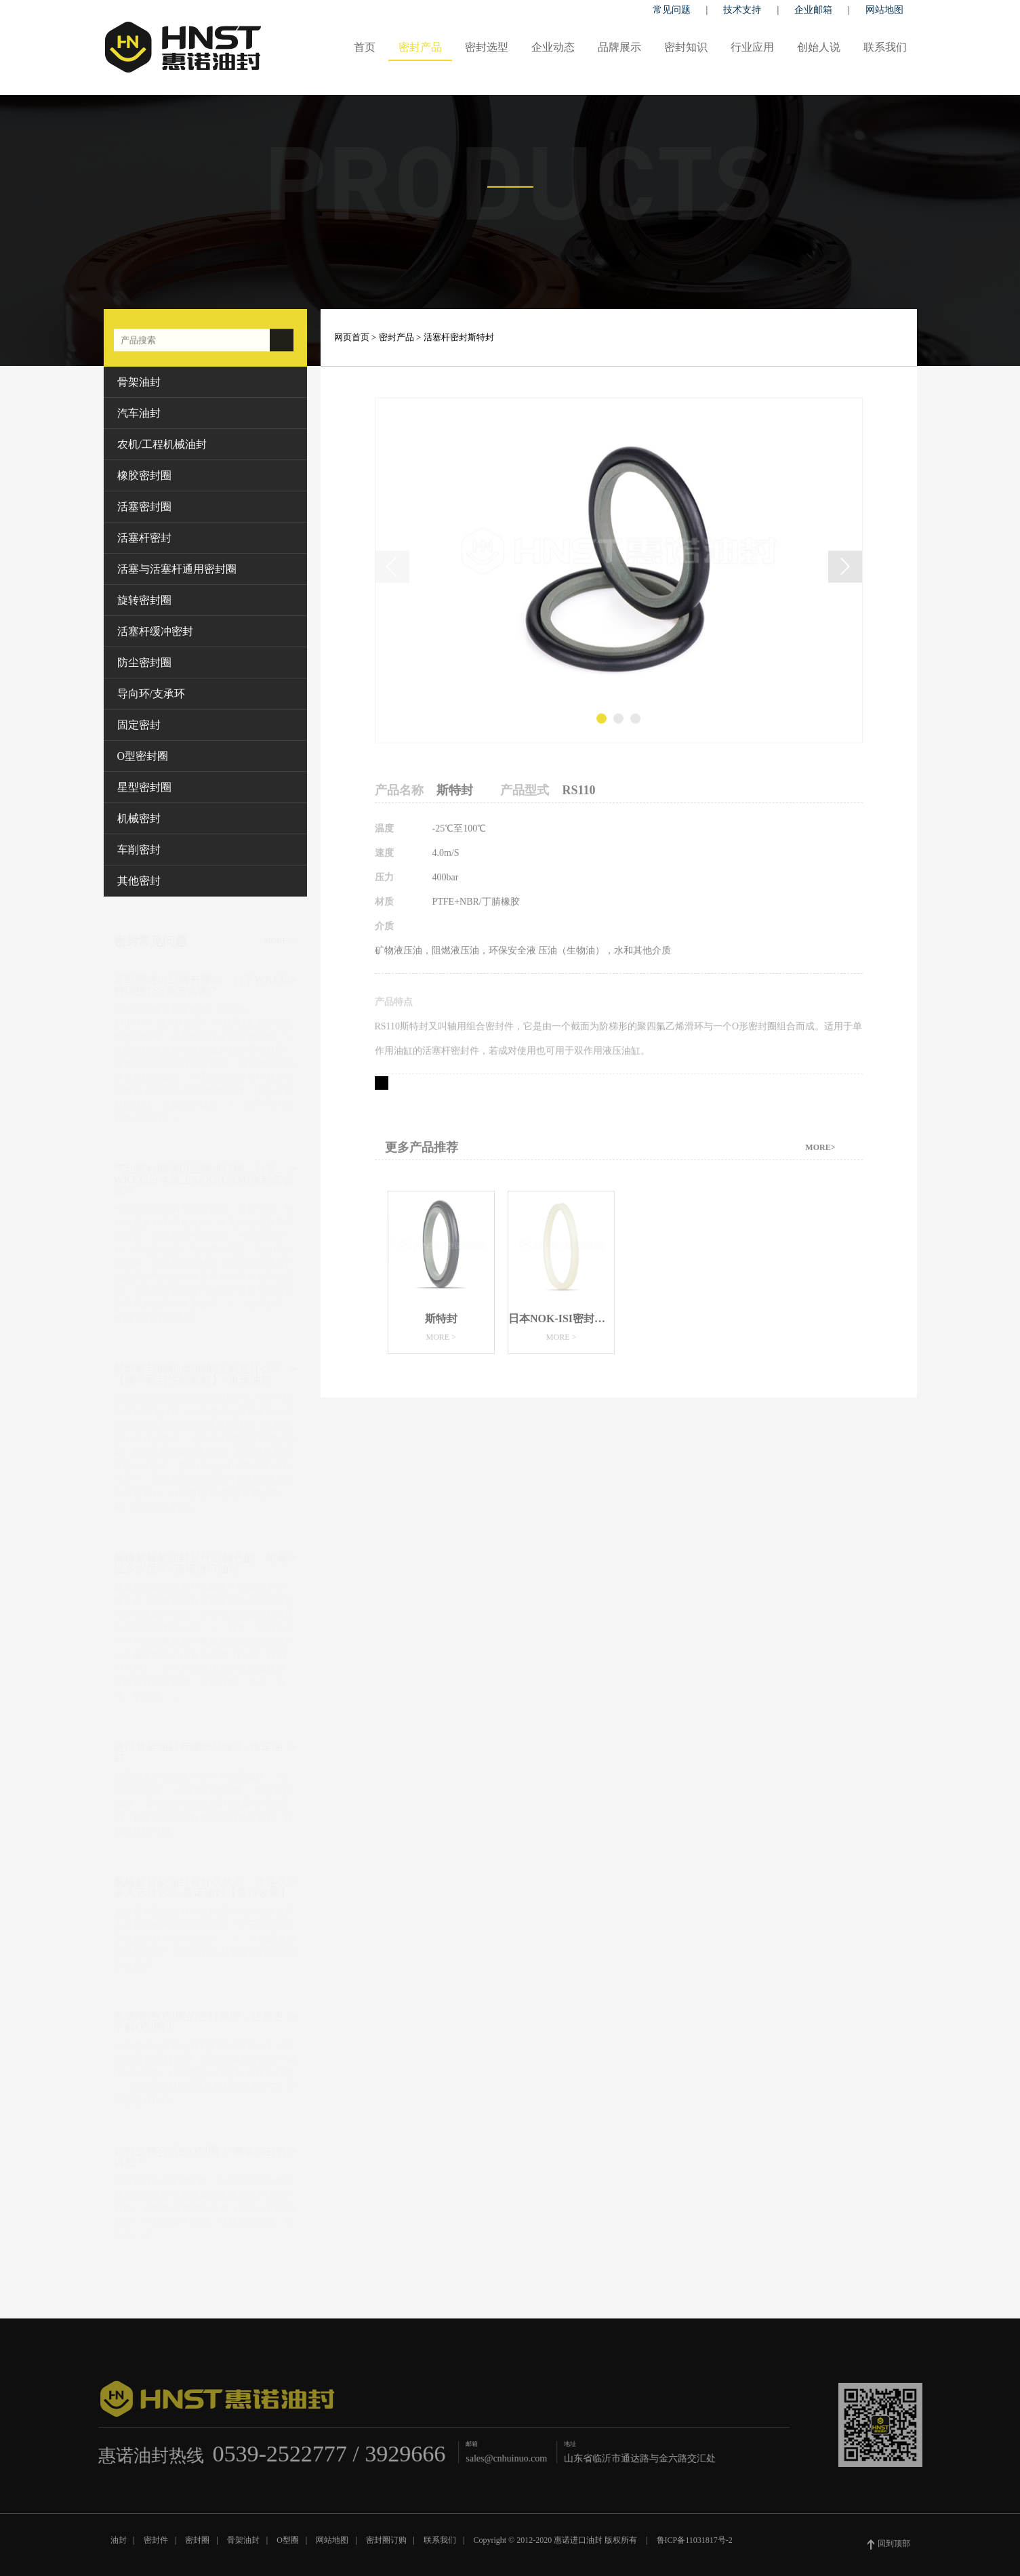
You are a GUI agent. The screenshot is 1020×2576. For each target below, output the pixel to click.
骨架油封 (139, 382)
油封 (118, 2545)
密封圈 (197, 2545)
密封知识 (686, 47)
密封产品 (420, 47)
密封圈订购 (386, 2545)
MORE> (820, 1153)
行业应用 (752, 47)
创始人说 (818, 47)
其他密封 (139, 880)
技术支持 (742, 10)
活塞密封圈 (144, 506)
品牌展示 (619, 47)
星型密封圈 (144, 787)
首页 (364, 47)
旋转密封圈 (144, 600)
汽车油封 (139, 413)
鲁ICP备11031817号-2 (695, 2545)
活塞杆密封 (144, 538)
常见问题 (672, 10)
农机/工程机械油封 (162, 444)
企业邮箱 (813, 10)
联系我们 (885, 47)
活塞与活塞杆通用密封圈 (177, 569)
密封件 (156, 2545)
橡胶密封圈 (144, 475)
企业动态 (553, 47)
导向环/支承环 (151, 693)
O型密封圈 (143, 756)
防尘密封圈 (144, 662)
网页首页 (351, 337)
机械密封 (139, 818)
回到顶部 (889, 2550)
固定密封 (139, 725)
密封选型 (486, 47)
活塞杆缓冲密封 (155, 631)
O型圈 (288, 2545)
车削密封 (139, 849)
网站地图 (884, 10)
